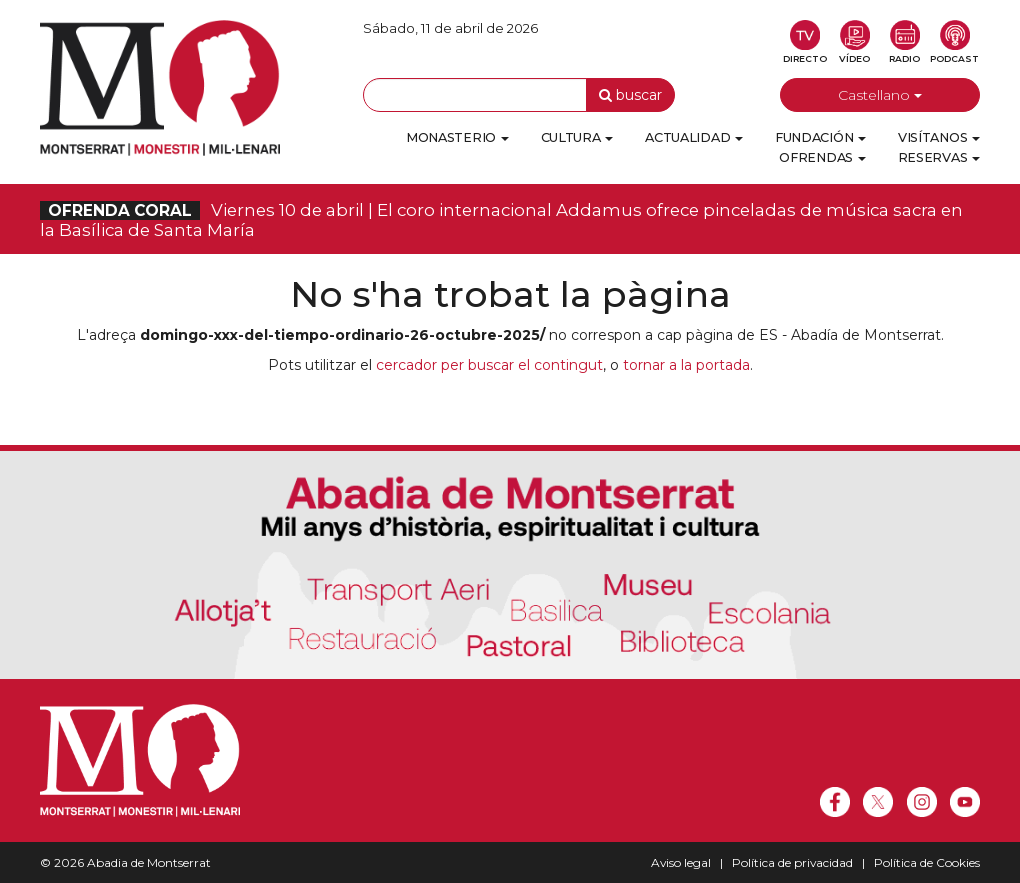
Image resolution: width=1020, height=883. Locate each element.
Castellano (880, 95)
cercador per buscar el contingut (489, 365)
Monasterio (457, 137)
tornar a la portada (686, 365)
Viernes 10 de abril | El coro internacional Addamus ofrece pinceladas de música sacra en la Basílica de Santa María (501, 220)
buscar (630, 95)
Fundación (820, 137)
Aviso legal (681, 862)
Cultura (577, 137)
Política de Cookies (927, 862)
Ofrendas (822, 157)
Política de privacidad (792, 862)
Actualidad (694, 137)
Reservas (939, 157)
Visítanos (939, 137)
